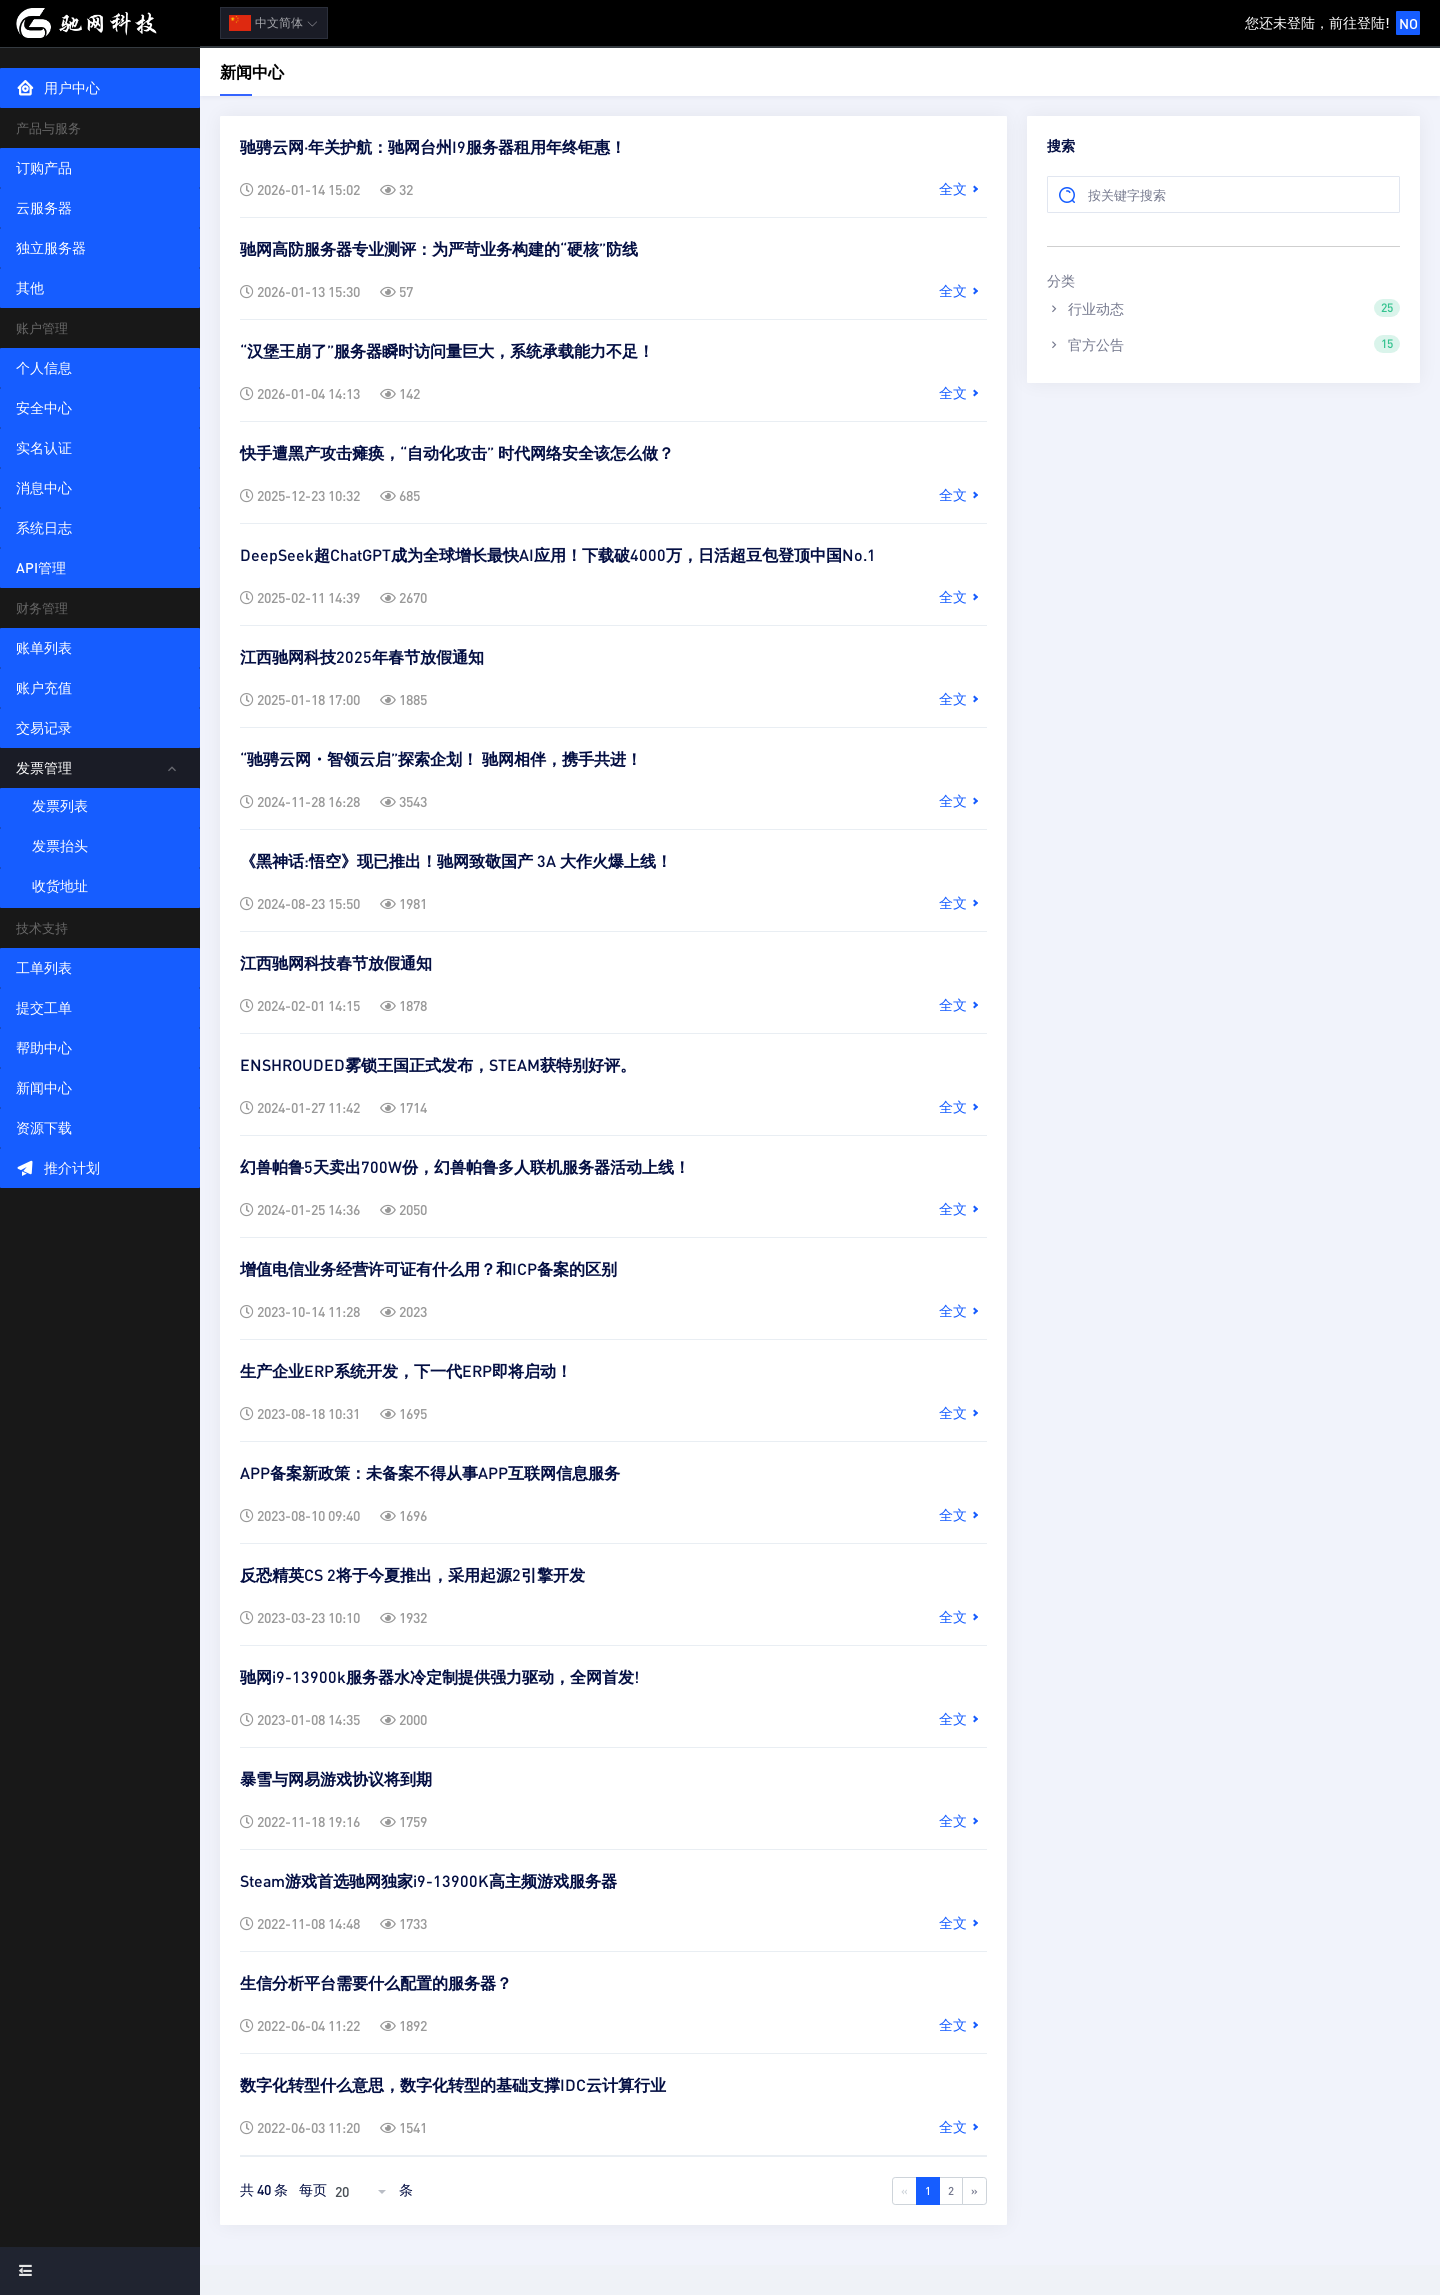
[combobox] (363, 2191)
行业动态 (1223, 308)
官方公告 (1223, 344)
